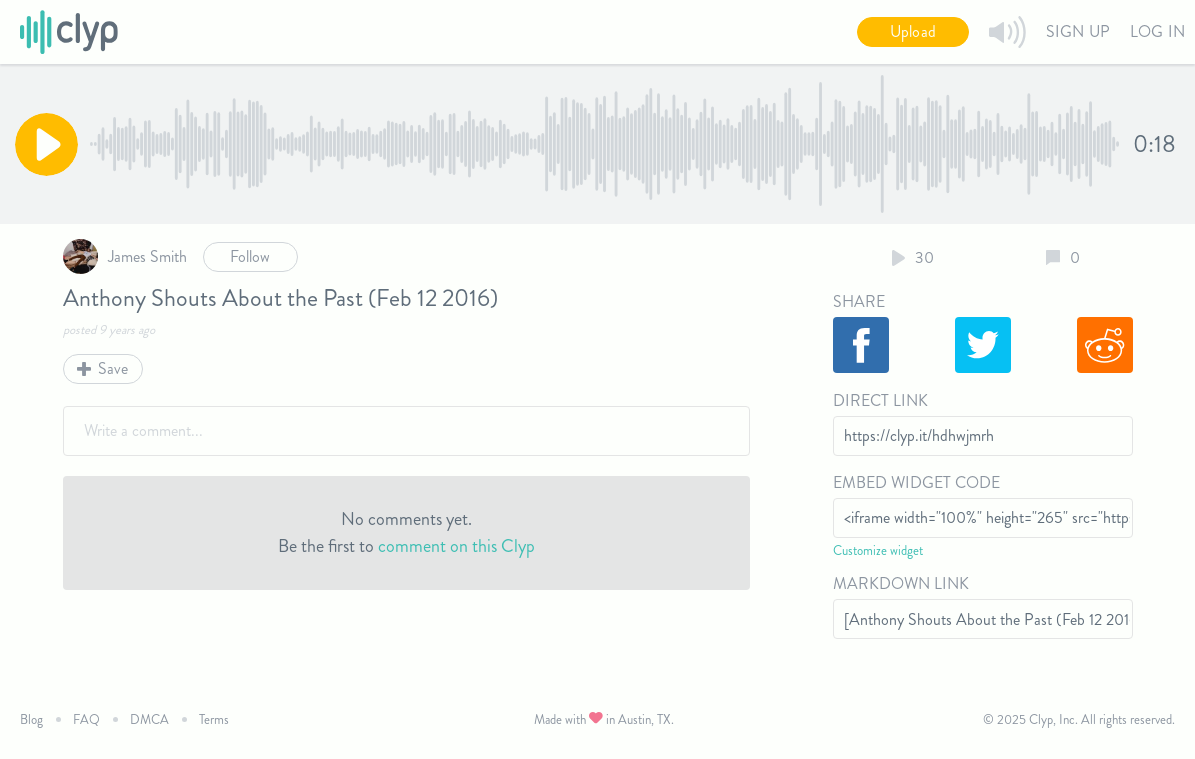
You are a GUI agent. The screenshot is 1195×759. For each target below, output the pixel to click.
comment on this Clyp (456, 546)
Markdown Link (901, 583)
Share (859, 301)
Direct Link (880, 400)
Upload (913, 31)
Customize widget (878, 550)
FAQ (86, 719)
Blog (31, 719)
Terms (214, 719)
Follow (250, 256)
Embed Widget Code (916, 482)
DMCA (149, 719)
